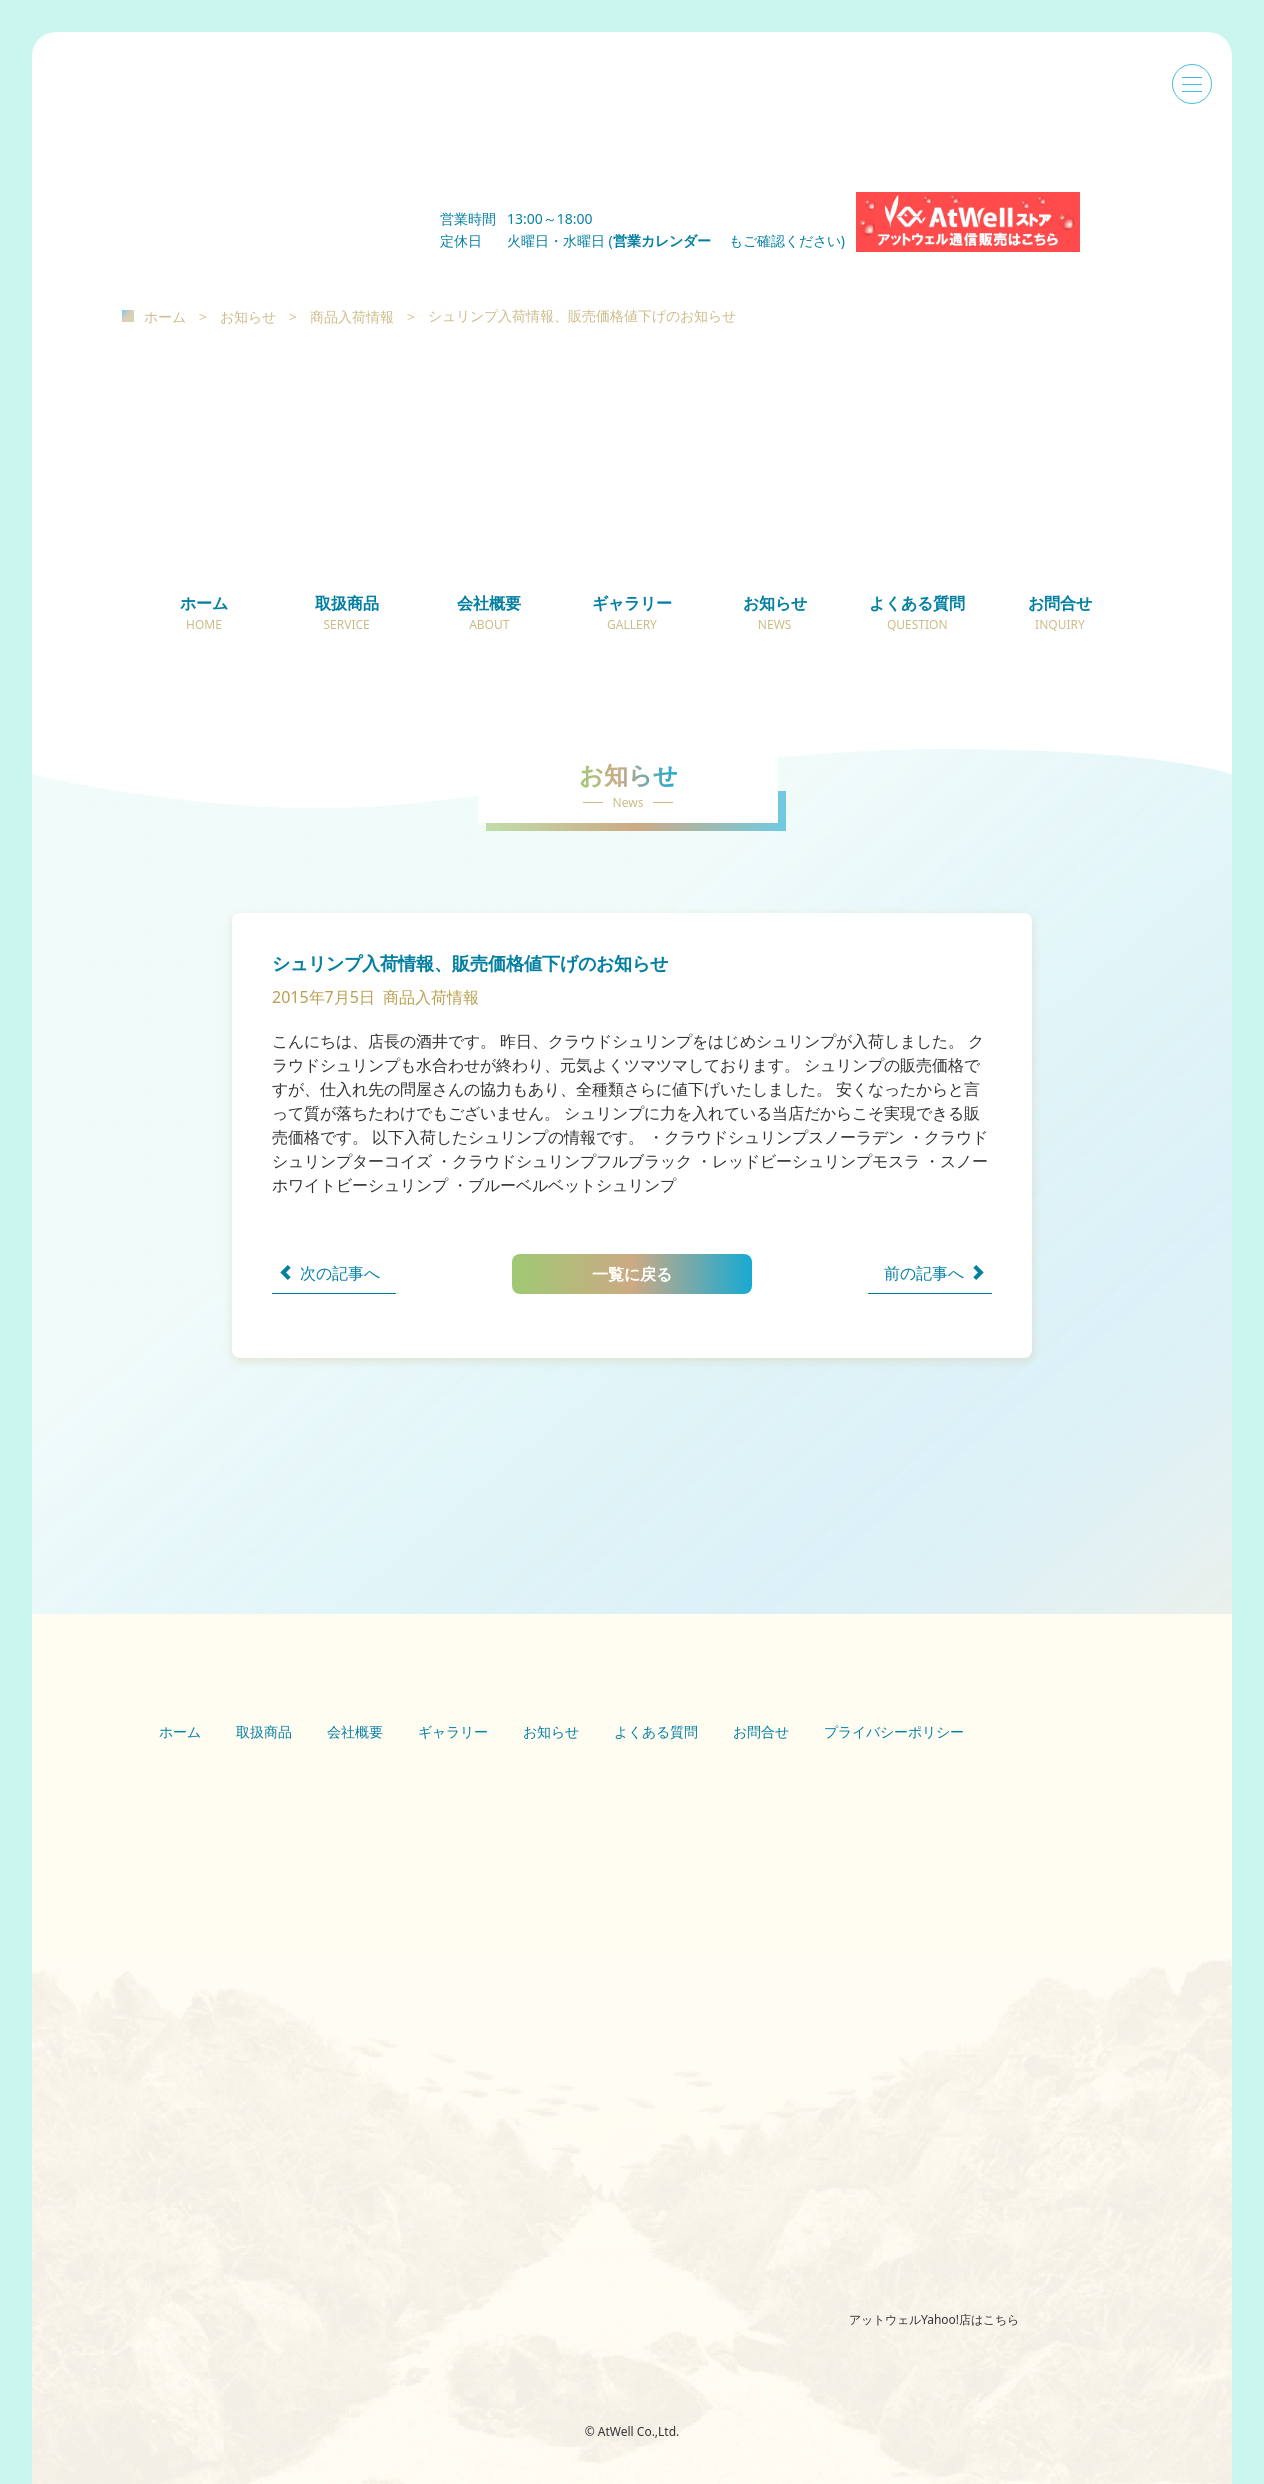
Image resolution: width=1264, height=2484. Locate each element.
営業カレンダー (669, 240)
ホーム (165, 316)
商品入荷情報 (352, 316)
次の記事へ (340, 1273)
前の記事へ (924, 1273)
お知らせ (248, 316)
